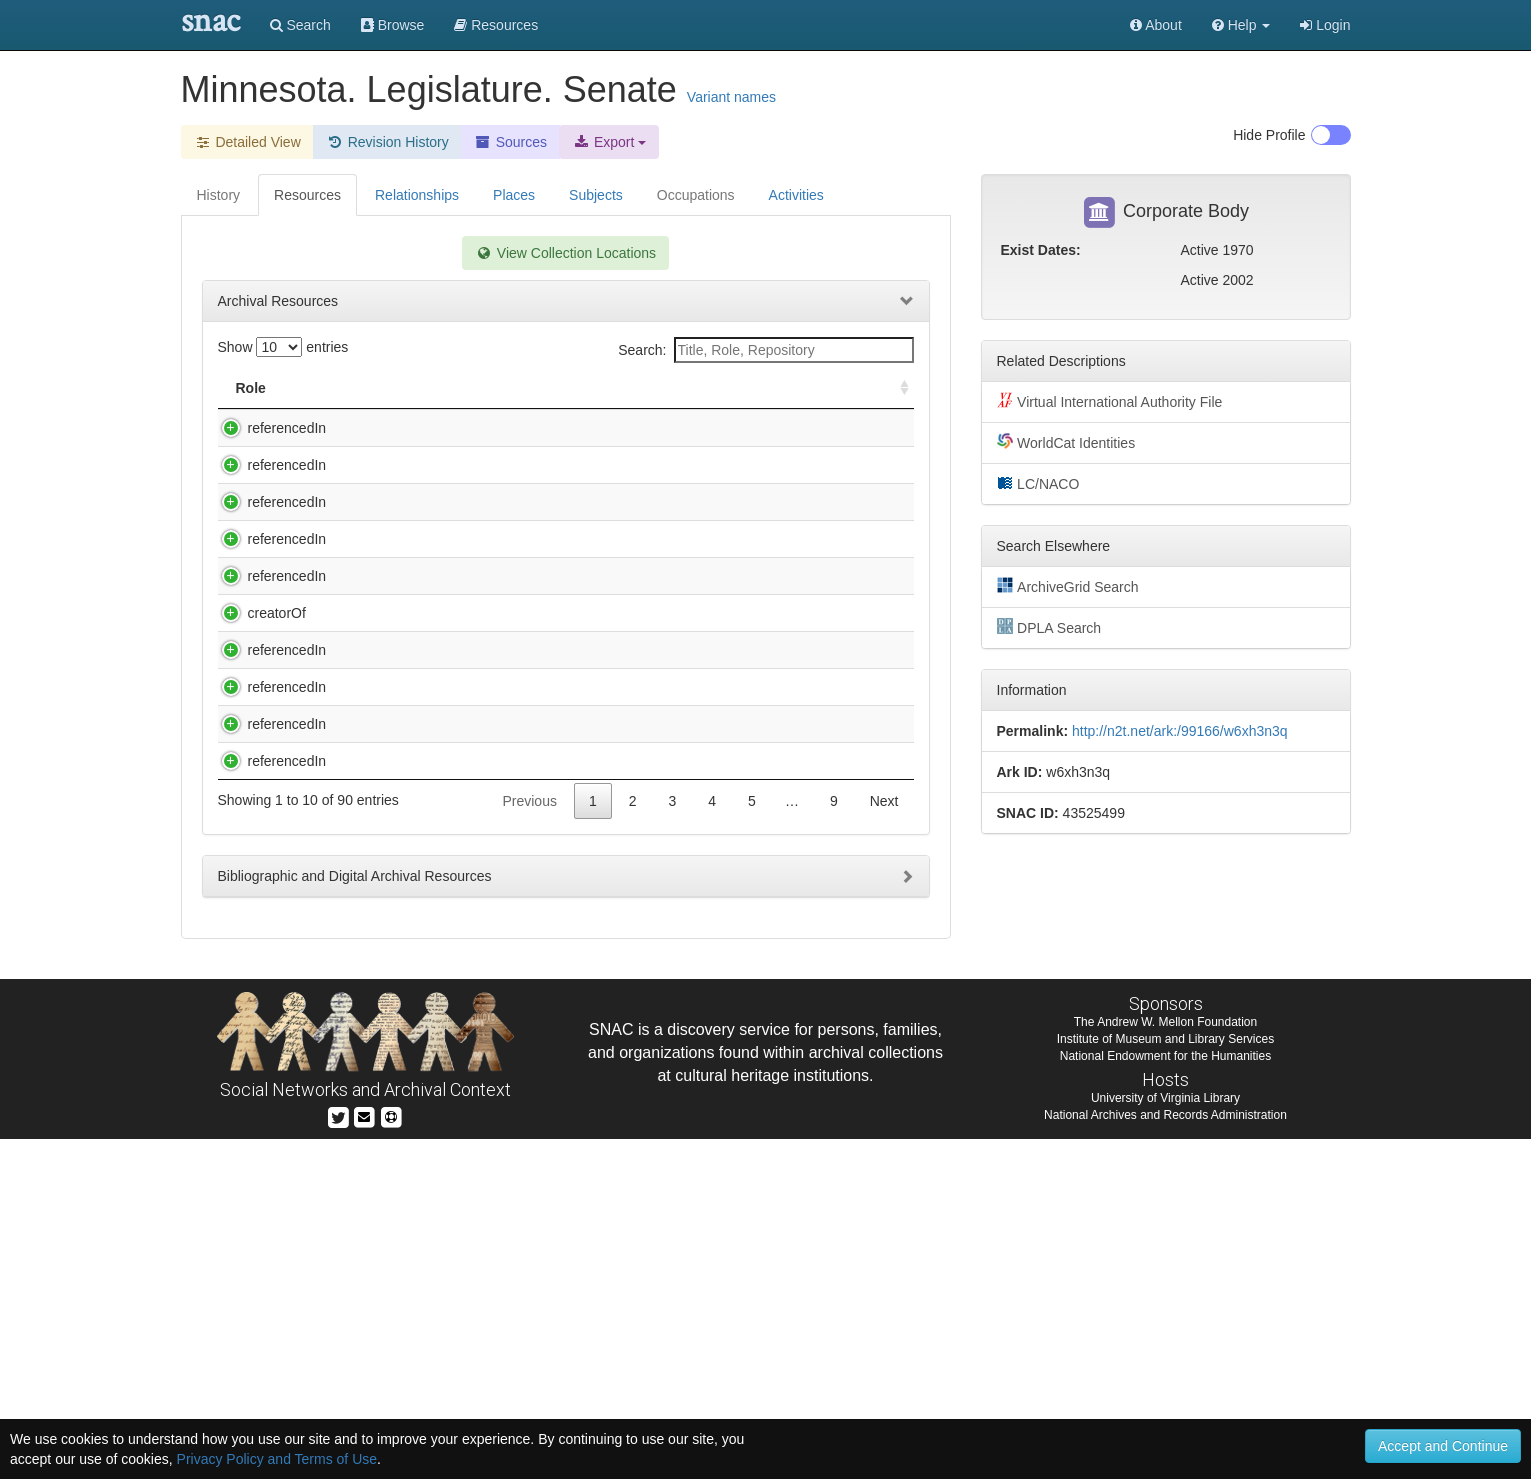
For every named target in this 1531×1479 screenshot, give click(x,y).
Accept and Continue (1443, 1446)
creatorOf (257, 773)
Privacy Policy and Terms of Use (277, 1459)
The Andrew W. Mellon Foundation (1165, 1362)
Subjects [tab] (596, 195)
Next (884, 1141)
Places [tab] (514, 195)
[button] (1241, 25)
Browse (393, 25)
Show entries (283, 347)
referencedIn (267, 428)
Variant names (731, 97)
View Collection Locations (565, 253)
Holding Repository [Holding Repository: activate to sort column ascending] (746, 388)
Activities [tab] (796, 195)
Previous (529, 1141)
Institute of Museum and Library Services (1165, 1379)
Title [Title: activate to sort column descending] (348, 388)
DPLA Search (1049, 627)
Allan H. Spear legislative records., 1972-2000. (470, 428)
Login (1325, 25)
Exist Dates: (1041, 250)
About (1156, 25)
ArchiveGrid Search (1068, 586)
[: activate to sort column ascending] (896, 388)
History (219, 195)
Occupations (696, 195)
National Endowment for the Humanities (1165, 1396)
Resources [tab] (307, 195)
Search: (765, 350)
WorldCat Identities (1066, 442)
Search (300, 25)
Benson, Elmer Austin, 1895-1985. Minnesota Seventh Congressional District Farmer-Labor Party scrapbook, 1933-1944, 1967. (484, 793)
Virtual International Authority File (1110, 401)
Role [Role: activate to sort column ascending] (251, 388)
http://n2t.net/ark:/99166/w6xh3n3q (1180, 731)
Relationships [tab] (417, 195)
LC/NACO (1038, 483)
